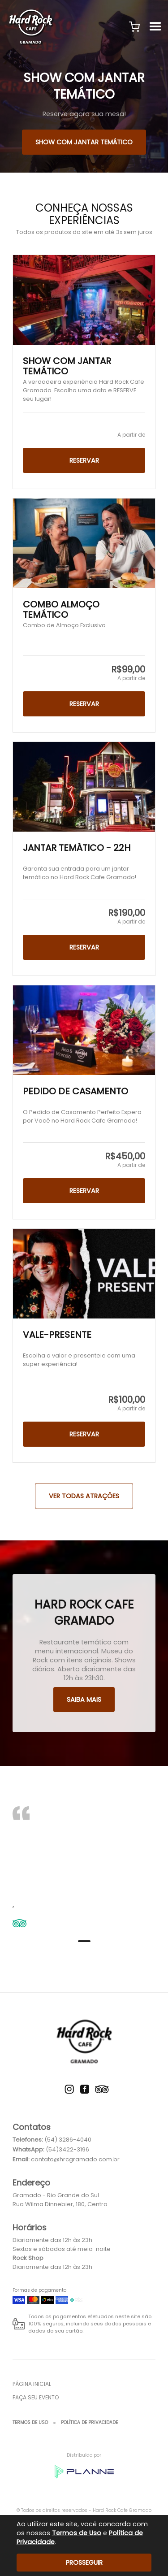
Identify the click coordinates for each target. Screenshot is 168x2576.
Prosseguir (84, 2562)
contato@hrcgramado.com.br (75, 2159)
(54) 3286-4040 (67, 2139)
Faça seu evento (36, 2397)
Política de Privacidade (89, 2422)
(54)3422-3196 (67, 2149)
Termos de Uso (30, 2422)
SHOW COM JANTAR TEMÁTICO (84, 142)
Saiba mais (84, 1699)
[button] (134, 27)
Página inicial (32, 2384)
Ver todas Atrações (84, 1496)
